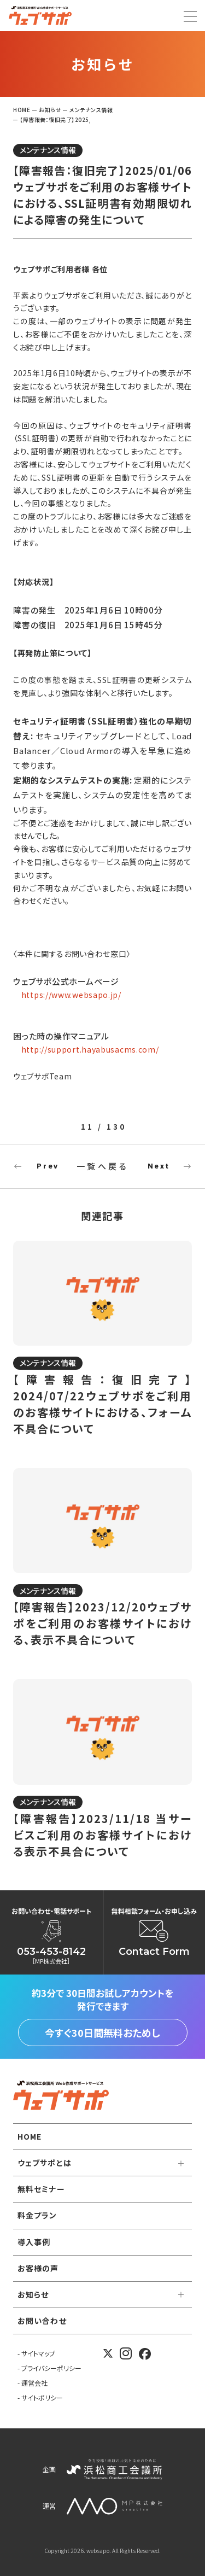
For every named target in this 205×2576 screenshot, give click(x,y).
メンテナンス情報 (48, 149)
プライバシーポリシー (51, 2368)
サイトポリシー (42, 2397)
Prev (47, 1166)
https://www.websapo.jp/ (71, 994)
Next (158, 1166)
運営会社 (34, 2382)
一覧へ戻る (103, 1166)
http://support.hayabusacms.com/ (90, 1049)
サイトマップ (38, 2353)
